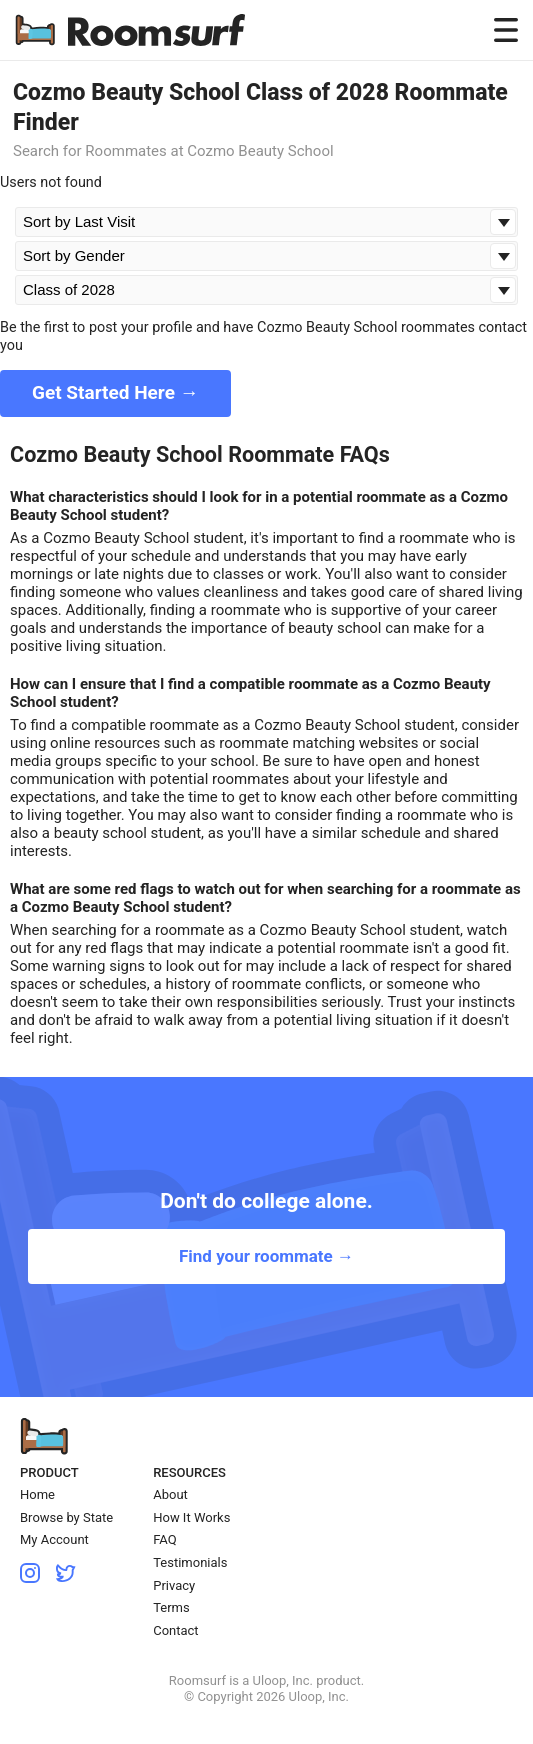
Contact (175, 1630)
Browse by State (66, 1517)
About (170, 1494)
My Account (54, 1539)
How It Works (191, 1517)
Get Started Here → (115, 392)
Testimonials (190, 1562)
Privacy (174, 1585)
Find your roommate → (266, 1256)
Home (37, 1494)
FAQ (164, 1539)
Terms (171, 1607)
